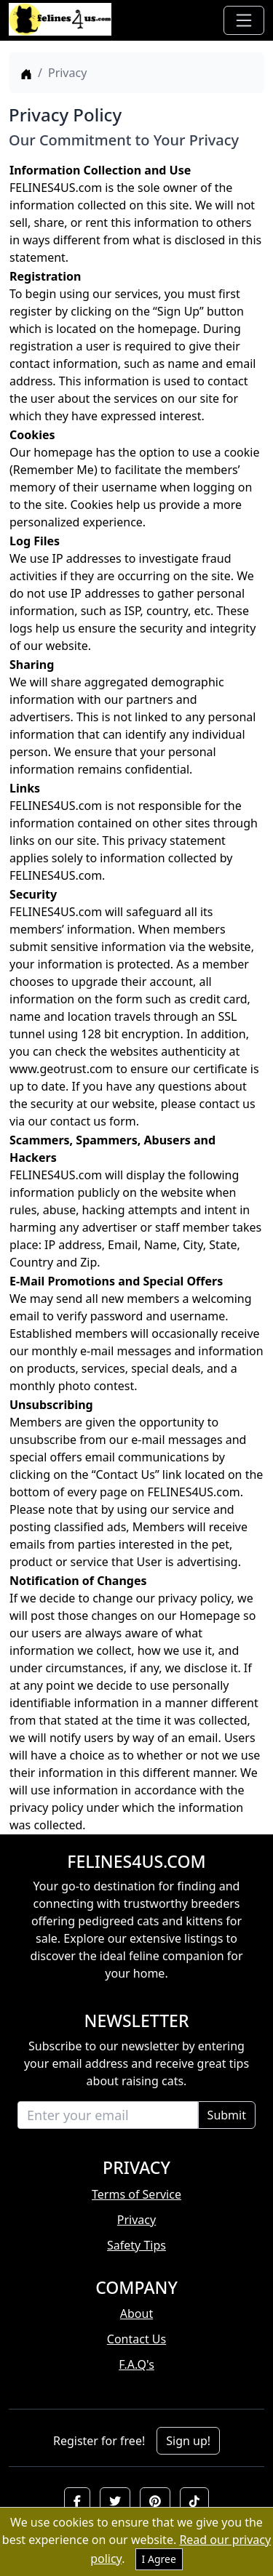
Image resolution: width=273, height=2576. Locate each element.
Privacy (136, 2220)
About (136, 2314)
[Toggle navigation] (243, 20)
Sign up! (188, 2441)
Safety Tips (136, 2245)
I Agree (159, 2559)
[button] (77, 2501)
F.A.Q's (136, 2364)
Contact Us (136, 2339)
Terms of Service (136, 2194)
